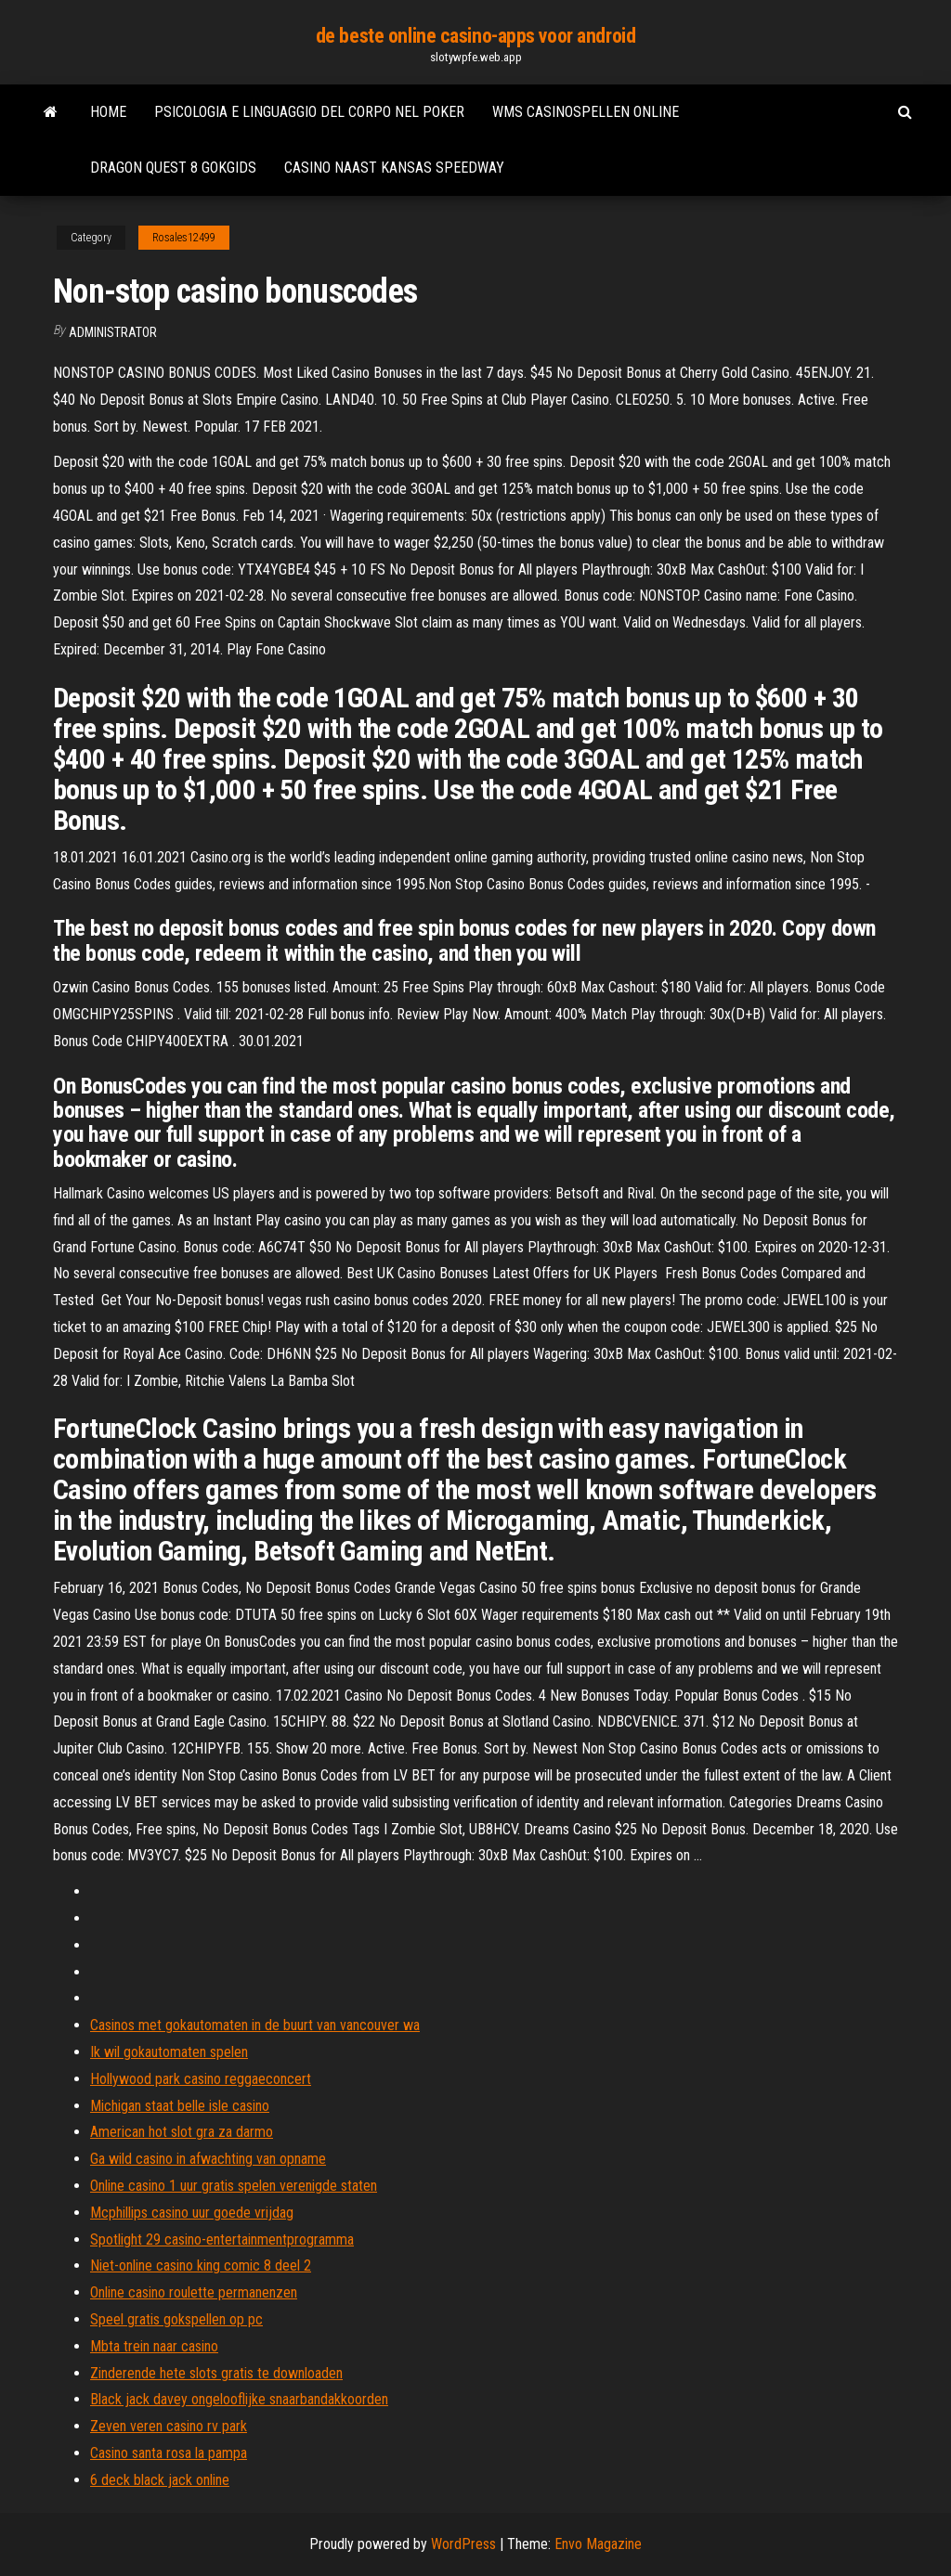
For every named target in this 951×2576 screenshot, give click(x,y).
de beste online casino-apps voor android (475, 35)
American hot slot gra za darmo (181, 2132)
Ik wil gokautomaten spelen (169, 2052)
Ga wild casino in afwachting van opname (208, 2159)
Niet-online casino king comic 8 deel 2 (200, 2265)
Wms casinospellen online (585, 112)
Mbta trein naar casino (154, 2346)
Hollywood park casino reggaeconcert (200, 2079)
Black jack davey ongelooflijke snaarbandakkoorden (239, 2399)
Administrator (113, 332)
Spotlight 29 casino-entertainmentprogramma (222, 2239)
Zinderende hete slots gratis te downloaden (216, 2373)
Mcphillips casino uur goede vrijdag (191, 2212)
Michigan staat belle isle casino (179, 2106)
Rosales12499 (183, 237)
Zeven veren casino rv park (168, 2426)
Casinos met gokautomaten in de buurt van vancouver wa (255, 2025)
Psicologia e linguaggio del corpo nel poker (309, 112)
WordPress (463, 2544)
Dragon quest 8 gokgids (173, 167)
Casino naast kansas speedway (394, 167)
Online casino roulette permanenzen (193, 2292)
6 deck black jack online (159, 2480)
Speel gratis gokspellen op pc (176, 2319)
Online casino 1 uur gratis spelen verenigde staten (233, 2185)
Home (108, 112)
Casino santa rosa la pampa (168, 2453)
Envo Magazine (598, 2544)
